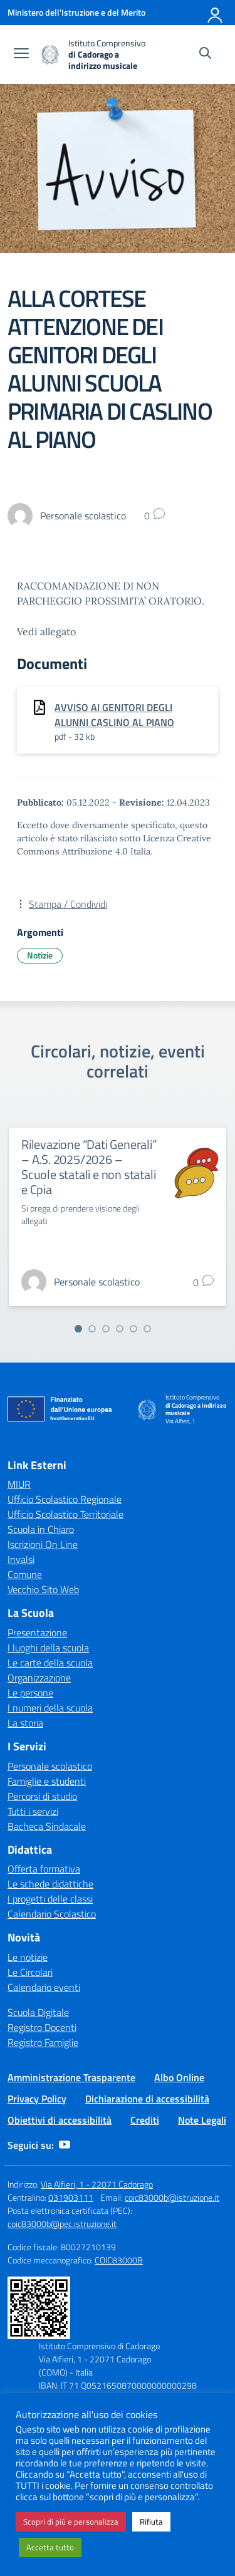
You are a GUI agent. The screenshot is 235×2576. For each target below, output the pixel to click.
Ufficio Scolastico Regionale (65, 1499)
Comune (25, 1574)
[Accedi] (215, 12)
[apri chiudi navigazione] (21, 54)
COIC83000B (119, 2260)
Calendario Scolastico (52, 1913)
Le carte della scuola (50, 1662)
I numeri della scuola (50, 1707)
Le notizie (28, 1957)
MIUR (19, 1484)
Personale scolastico (50, 1766)
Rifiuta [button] (151, 2521)
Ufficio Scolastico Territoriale (65, 1514)
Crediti (144, 2119)
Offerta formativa (44, 1868)
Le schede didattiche (50, 1883)
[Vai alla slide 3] (106, 1328)
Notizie (40, 955)
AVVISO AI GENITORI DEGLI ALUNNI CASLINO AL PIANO (114, 715)
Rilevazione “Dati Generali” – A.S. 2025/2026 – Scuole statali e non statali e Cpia (89, 1167)
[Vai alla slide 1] (78, 1328)
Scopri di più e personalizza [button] (70, 2521)
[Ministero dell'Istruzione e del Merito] (76, 12)
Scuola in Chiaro (41, 1529)
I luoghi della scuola (48, 1647)
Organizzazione (39, 1677)
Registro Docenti (42, 2027)
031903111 (70, 2197)
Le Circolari (30, 1972)
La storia (25, 1722)
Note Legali (202, 2119)
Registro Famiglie (43, 2042)
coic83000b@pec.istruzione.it (62, 2223)
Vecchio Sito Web (43, 1589)
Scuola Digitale (38, 2012)
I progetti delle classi (50, 1898)
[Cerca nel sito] (205, 54)
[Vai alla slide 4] (119, 1328)
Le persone (30, 1692)
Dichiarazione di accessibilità (147, 2098)
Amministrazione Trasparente (71, 2077)
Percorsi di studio (42, 1796)
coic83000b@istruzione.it (172, 2197)
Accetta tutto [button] (50, 2547)
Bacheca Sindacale (47, 1826)
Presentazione (37, 1632)
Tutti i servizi (33, 1811)
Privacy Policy (37, 2098)
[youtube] (64, 2145)
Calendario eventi (44, 1987)
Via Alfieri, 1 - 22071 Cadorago (97, 2184)
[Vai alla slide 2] (92, 1328)
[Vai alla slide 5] (133, 1328)
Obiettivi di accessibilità (60, 2119)
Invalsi (21, 1559)
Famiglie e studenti (47, 1781)
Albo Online (179, 2077)
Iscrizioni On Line (43, 1544)
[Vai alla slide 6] (147, 1328)
